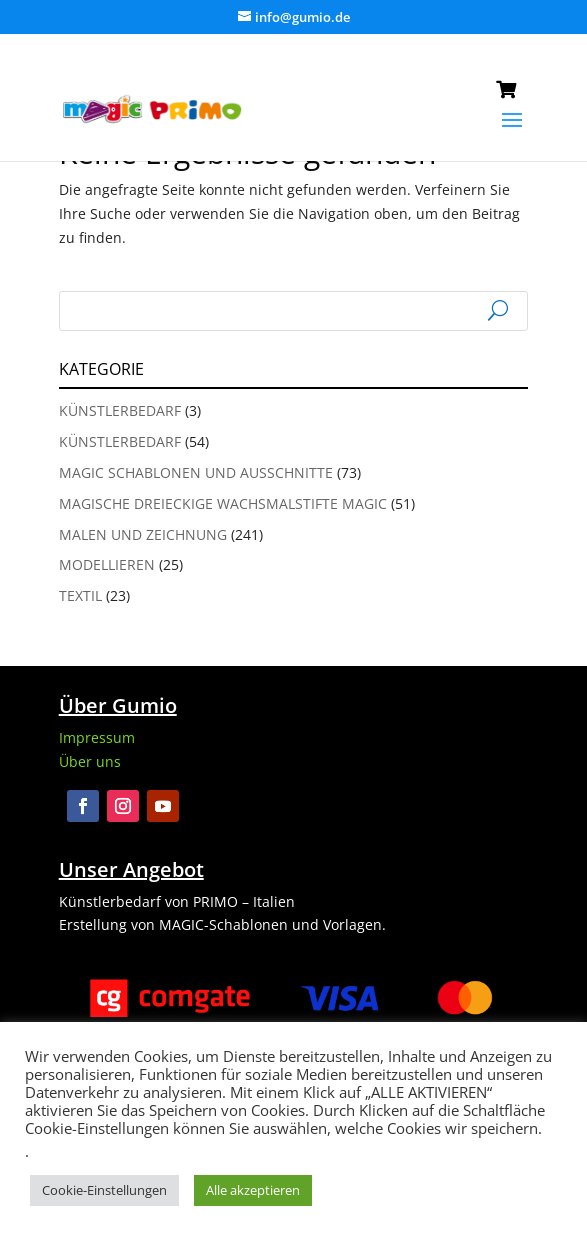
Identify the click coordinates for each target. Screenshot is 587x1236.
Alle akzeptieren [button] (253, 1190)
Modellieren (107, 564)
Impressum (97, 737)
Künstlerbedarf (120, 410)
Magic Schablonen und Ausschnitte (196, 472)
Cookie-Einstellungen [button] (104, 1190)
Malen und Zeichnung (143, 534)
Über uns (90, 761)
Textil (80, 595)
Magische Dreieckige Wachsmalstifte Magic (223, 503)
